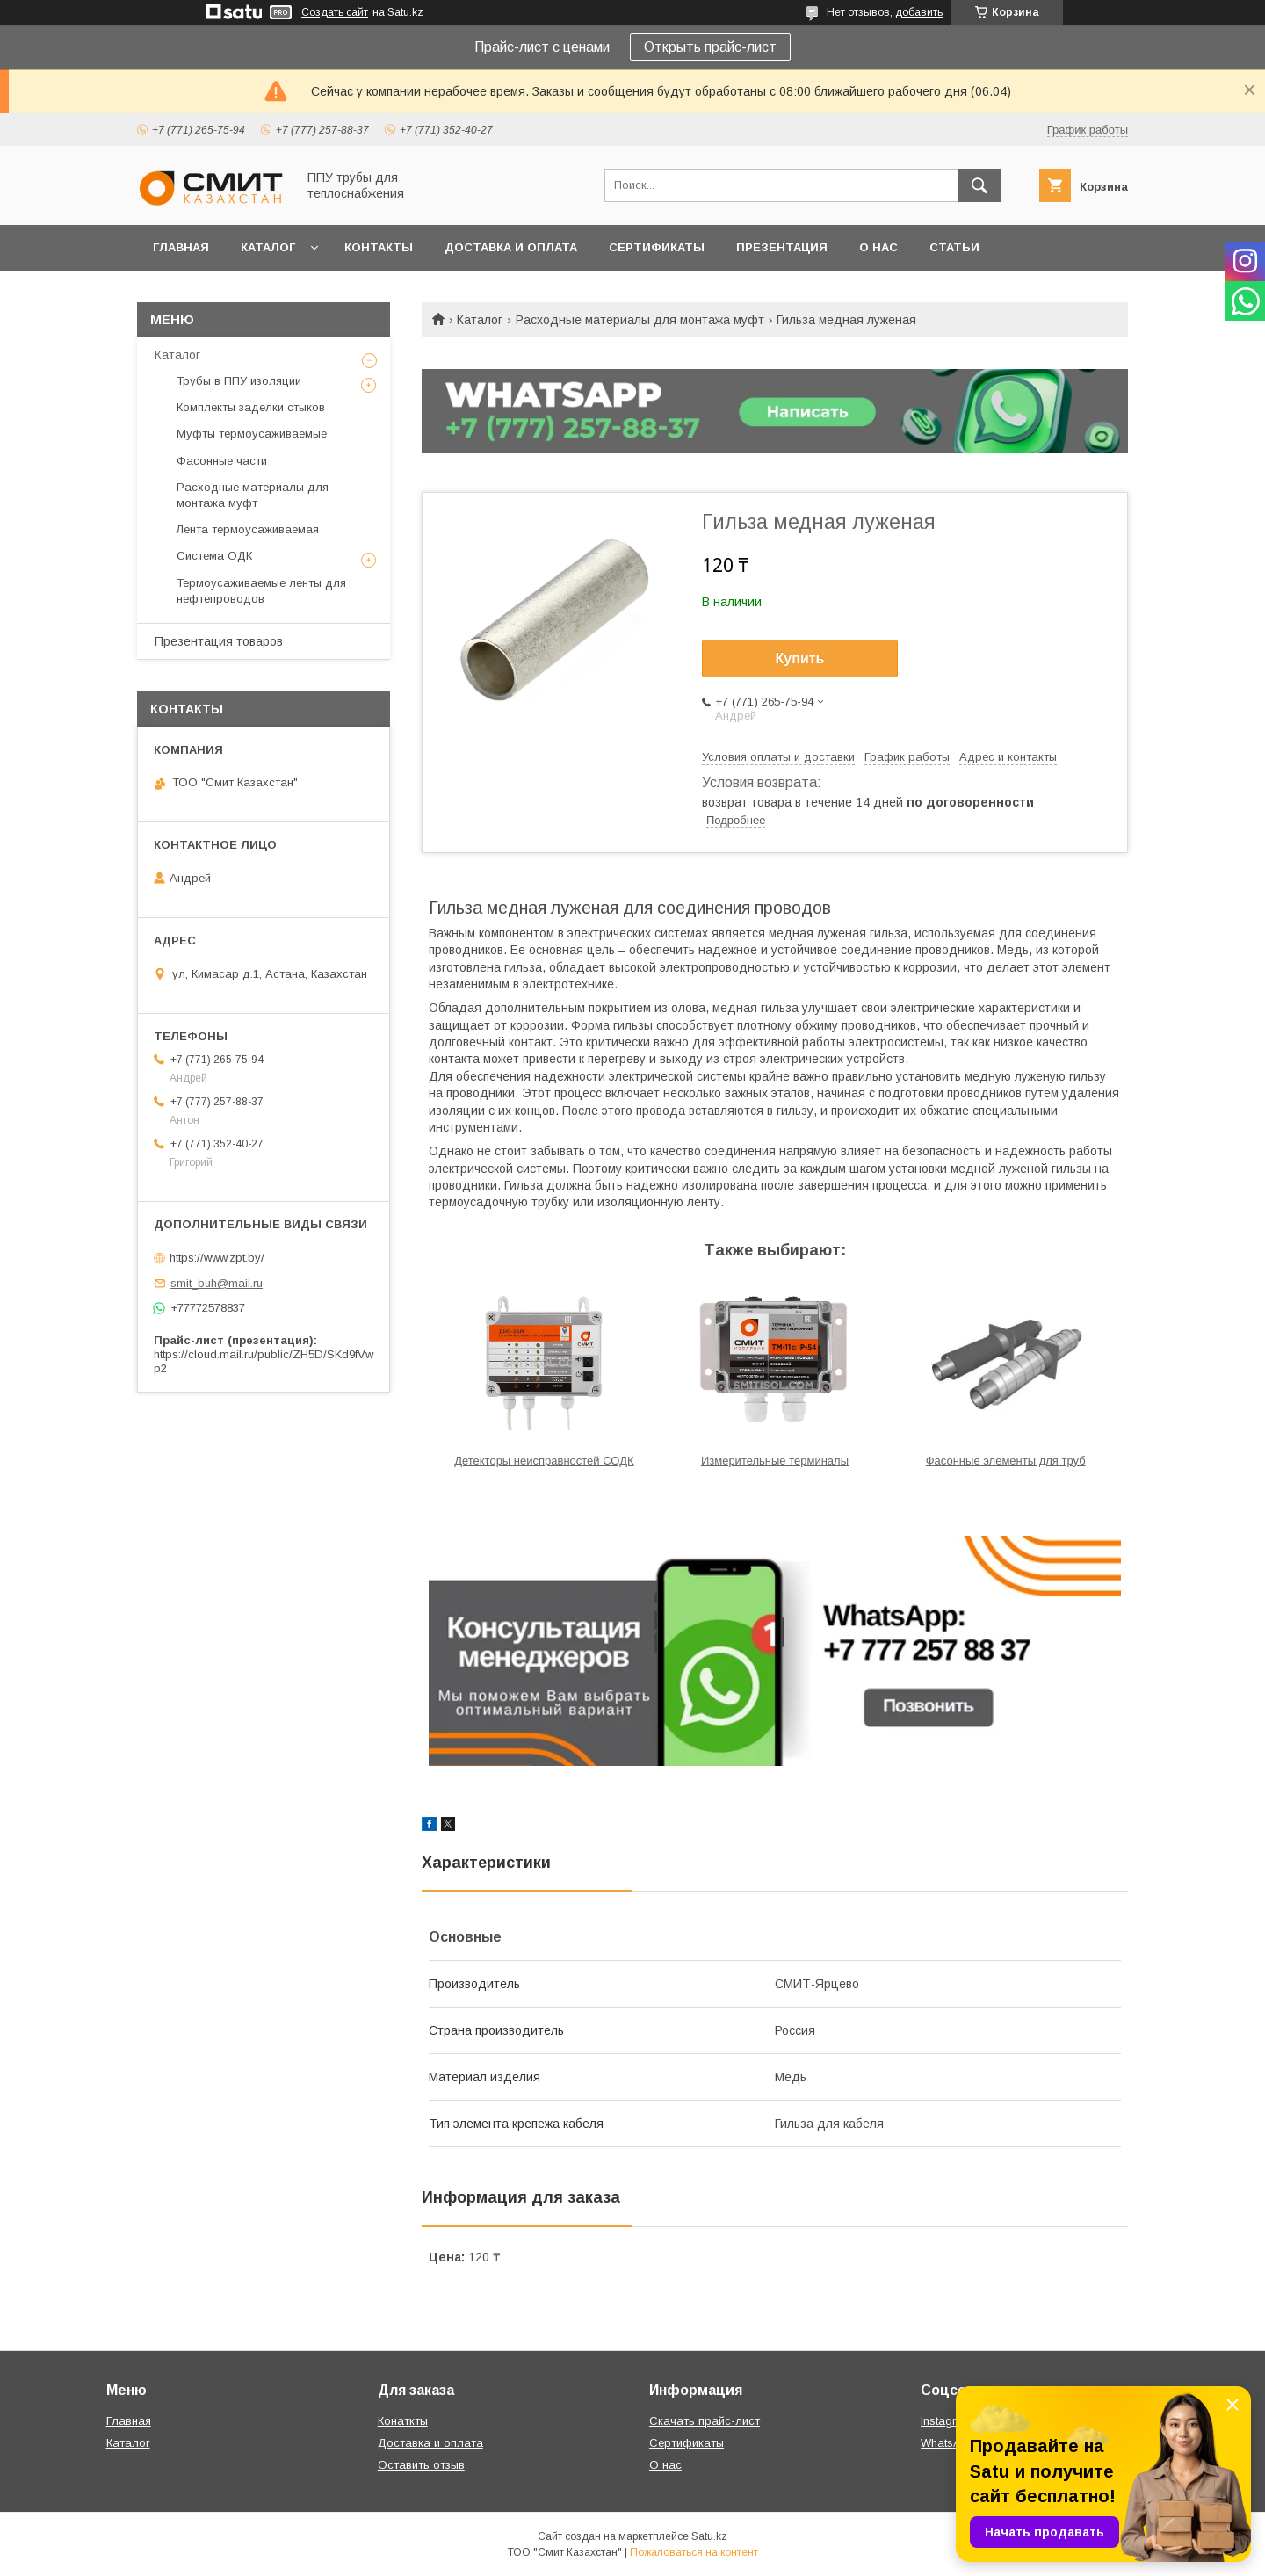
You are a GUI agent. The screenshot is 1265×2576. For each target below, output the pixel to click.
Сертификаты (657, 247)
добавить (919, 12)
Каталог (268, 247)
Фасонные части (222, 460)
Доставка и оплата (511, 247)
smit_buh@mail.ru (216, 1283)
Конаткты (403, 2421)
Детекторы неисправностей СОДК (543, 1460)
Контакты (378, 247)
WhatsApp (948, 2442)
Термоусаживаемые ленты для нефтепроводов (261, 590)
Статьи (954, 247)
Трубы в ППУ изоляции (239, 380)
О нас (878, 247)
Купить (800, 658)
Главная (181, 247)
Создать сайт (334, 12)
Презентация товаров (219, 641)
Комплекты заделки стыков (251, 407)
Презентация (782, 247)
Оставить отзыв (421, 2464)
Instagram (946, 2421)
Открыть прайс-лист (710, 47)
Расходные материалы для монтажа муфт (640, 320)
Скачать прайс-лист (704, 2421)
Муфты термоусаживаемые (252, 433)
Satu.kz (709, 2536)
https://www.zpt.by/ (217, 1257)
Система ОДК (214, 555)
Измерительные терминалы (775, 1460)
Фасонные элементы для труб (1006, 1460)
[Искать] (979, 185)
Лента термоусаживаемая (248, 529)
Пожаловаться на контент (694, 2552)
